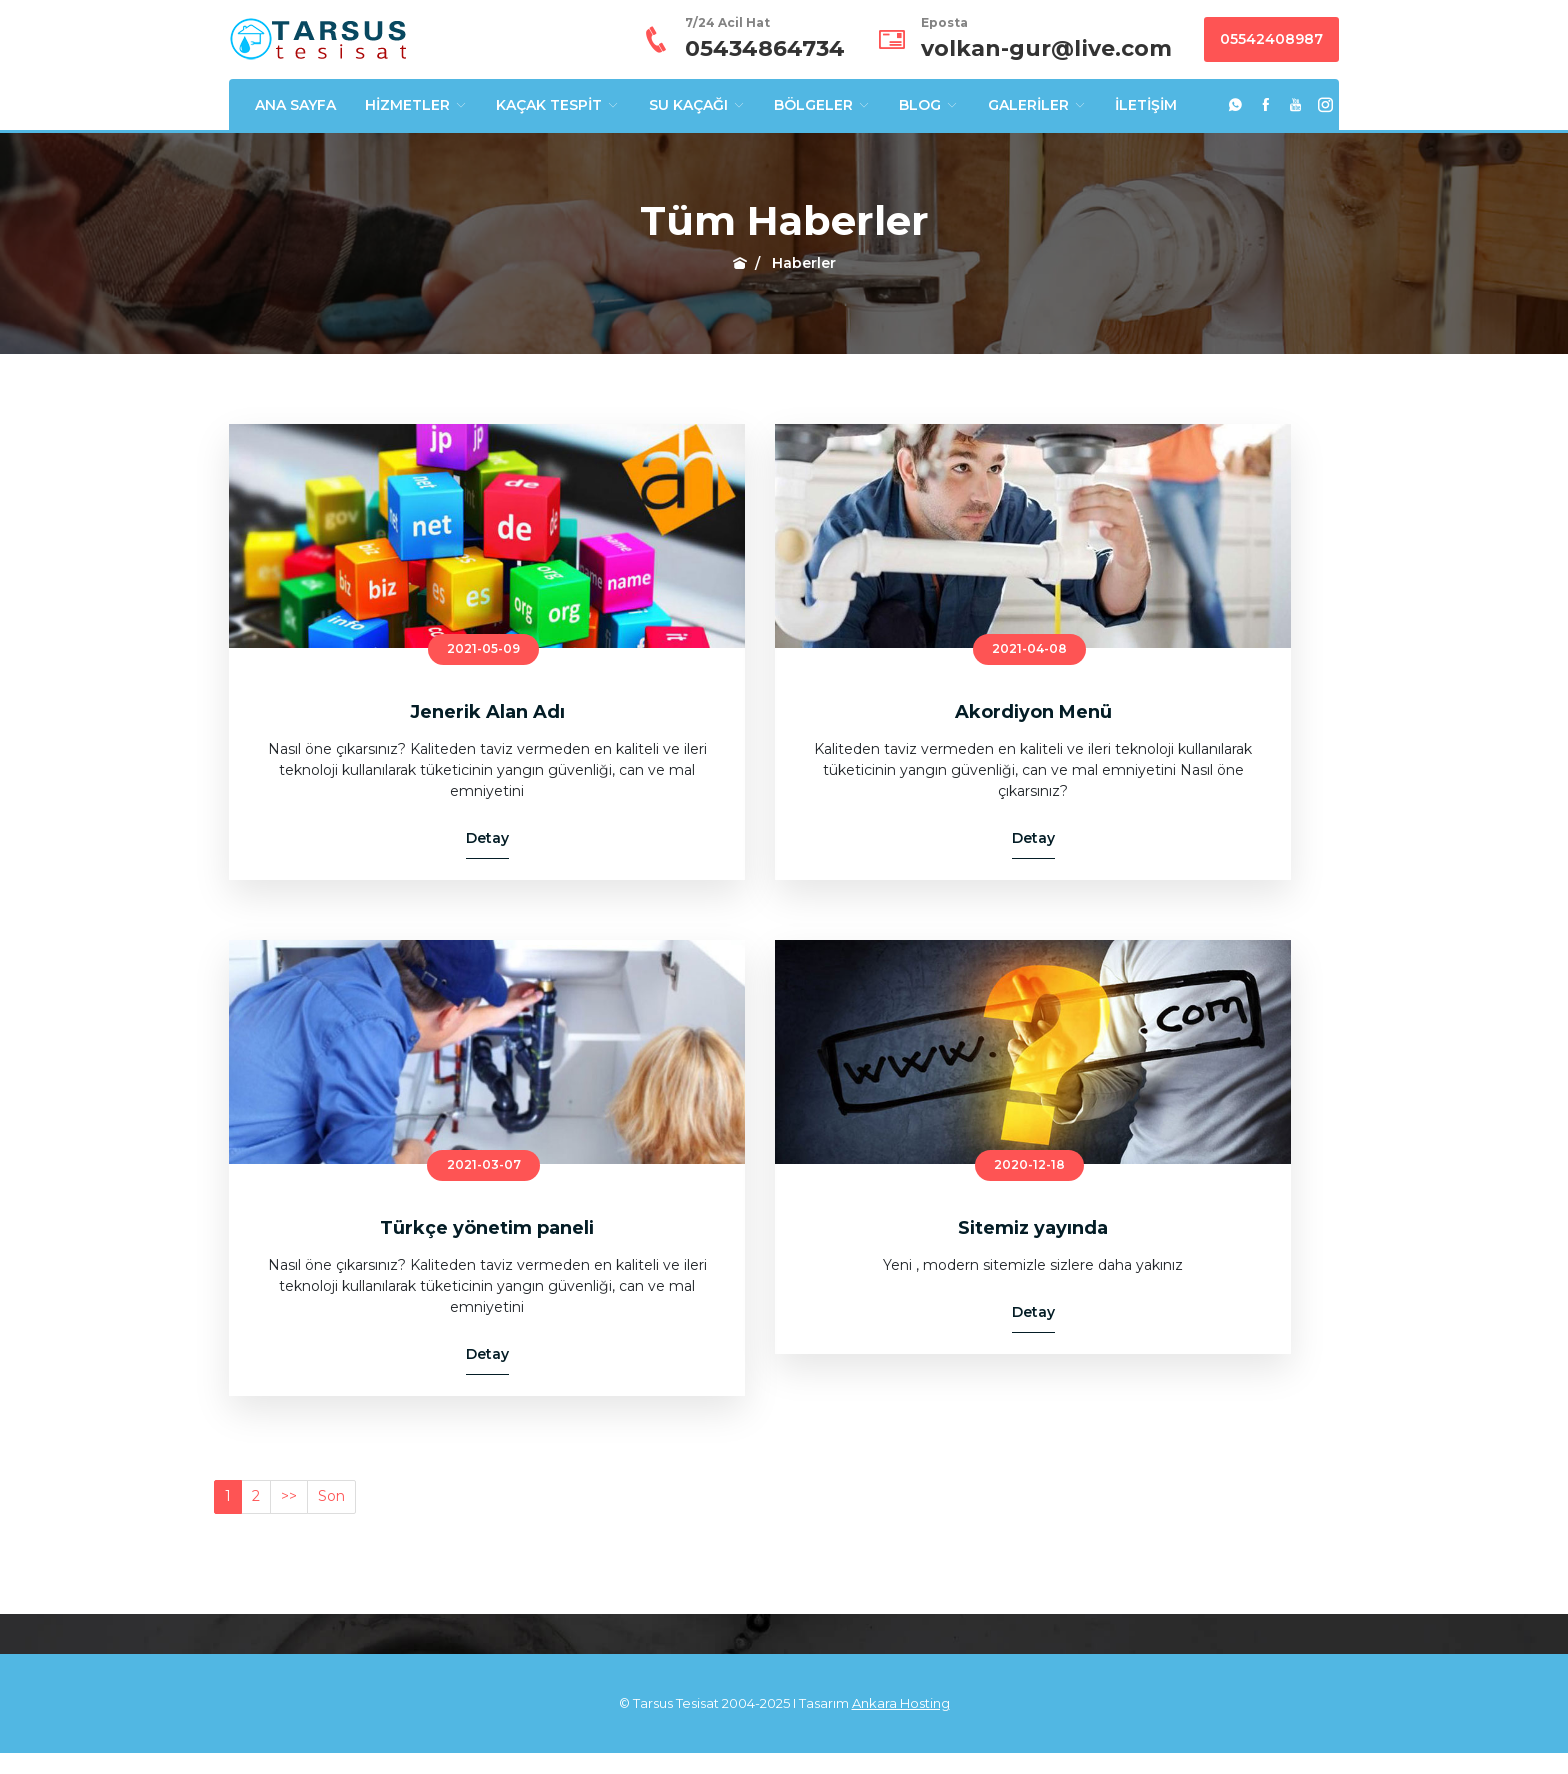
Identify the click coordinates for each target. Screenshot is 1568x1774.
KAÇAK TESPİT (558, 105)
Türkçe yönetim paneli (487, 1228)
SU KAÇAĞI (697, 105)
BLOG (929, 105)
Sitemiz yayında (1033, 1228)
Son (331, 1496)
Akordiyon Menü (1033, 712)
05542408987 (1271, 39)
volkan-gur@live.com (1046, 48)
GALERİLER (1037, 105)
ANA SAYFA (295, 105)
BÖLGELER (822, 105)
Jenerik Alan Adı (487, 712)
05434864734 (765, 48)
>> (289, 1496)
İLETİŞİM (1146, 105)
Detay (487, 838)
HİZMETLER (416, 105)
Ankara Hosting (901, 1703)
